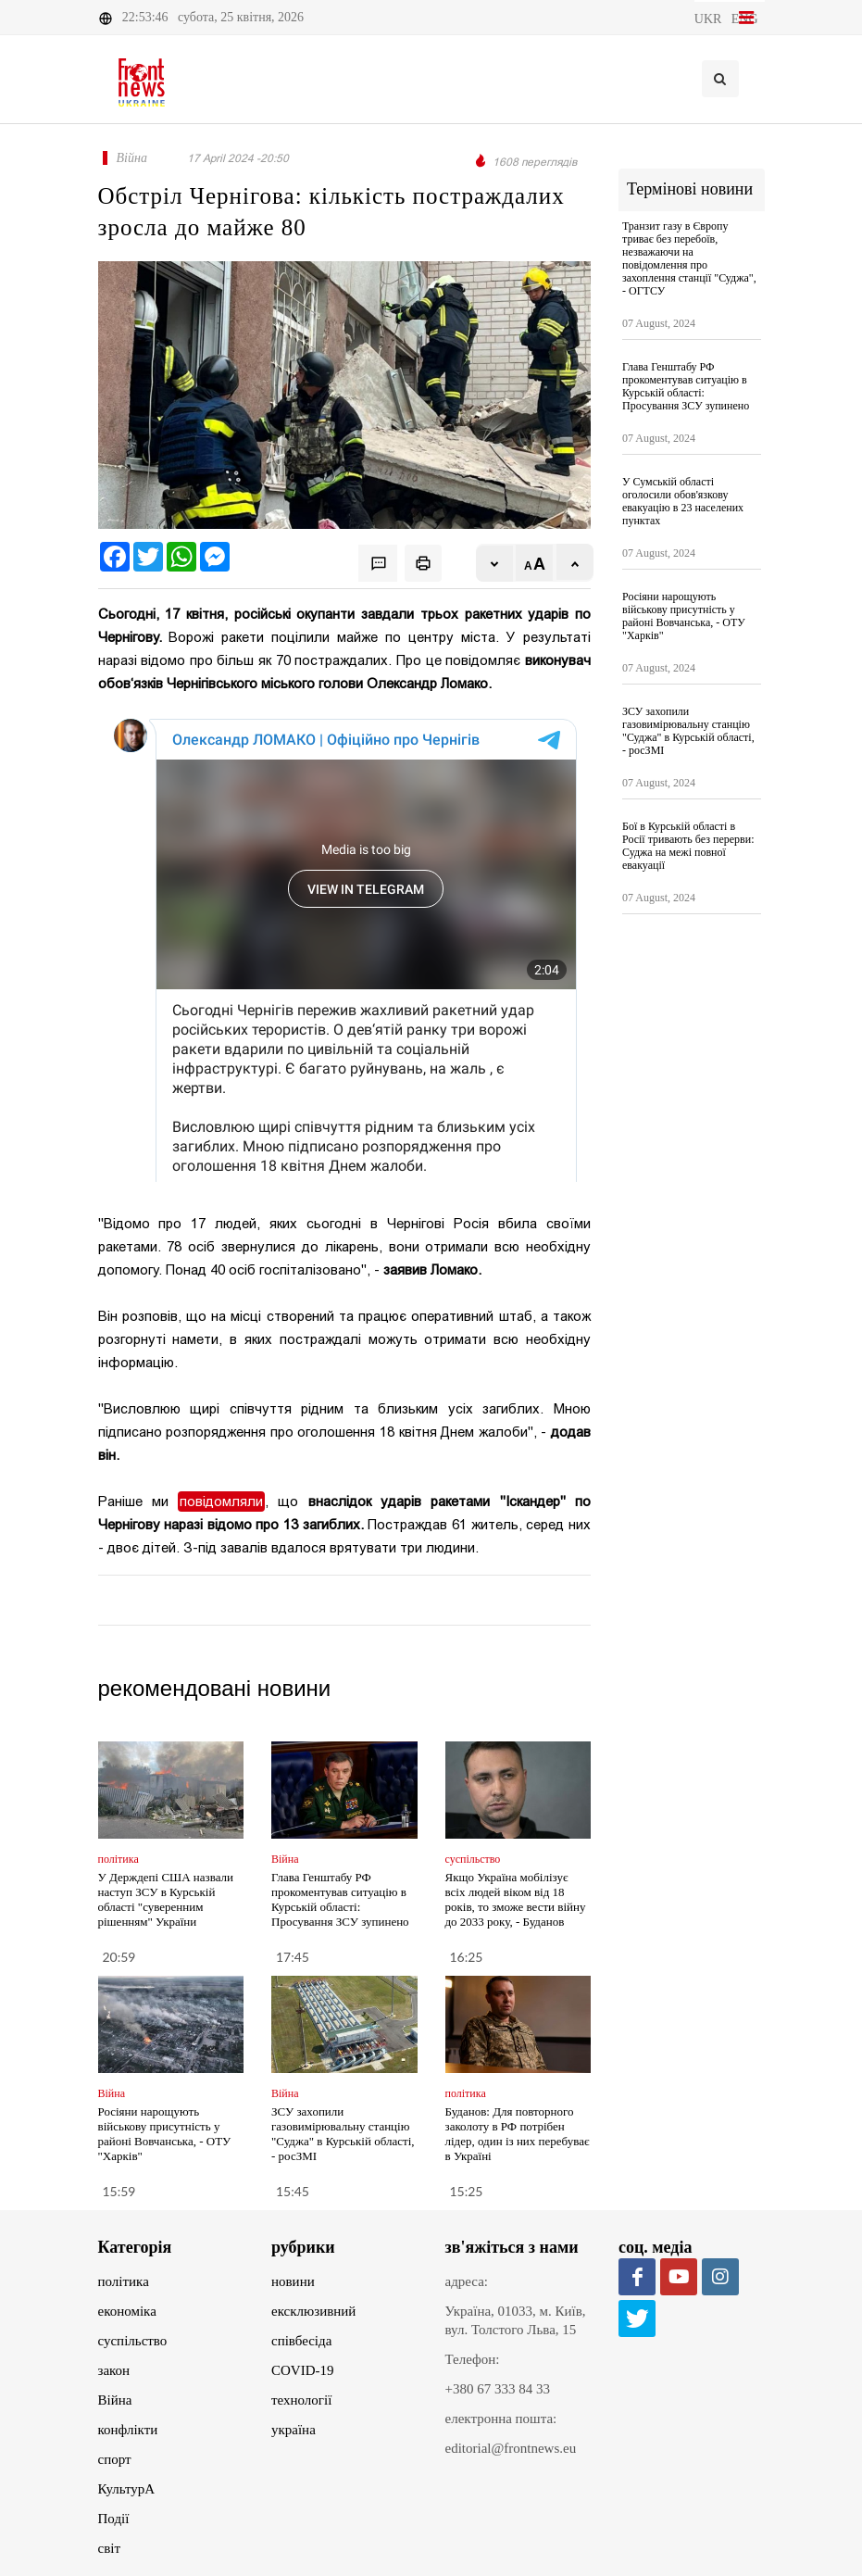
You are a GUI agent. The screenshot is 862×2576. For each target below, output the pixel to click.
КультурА (127, 2489)
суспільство (133, 2340)
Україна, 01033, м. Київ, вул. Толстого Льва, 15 (515, 2320)
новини (293, 2281)
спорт (114, 2459)
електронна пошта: (501, 2418)
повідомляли (221, 1501)
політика (123, 2281)
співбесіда (301, 2340)
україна (293, 2429)
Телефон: (472, 2359)
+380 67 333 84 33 (497, 2388)
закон (114, 2370)
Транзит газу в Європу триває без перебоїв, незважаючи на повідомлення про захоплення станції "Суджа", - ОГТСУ (689, 258)
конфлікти (128, 2429)
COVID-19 (302, 2370)
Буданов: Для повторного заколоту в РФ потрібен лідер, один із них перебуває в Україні (517, 2134)
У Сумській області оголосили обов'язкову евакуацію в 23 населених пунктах (682, 501)
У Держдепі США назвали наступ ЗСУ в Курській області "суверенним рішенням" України (166, 1899)
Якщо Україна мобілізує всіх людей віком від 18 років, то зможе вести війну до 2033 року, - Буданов (515, 1899)
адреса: (467, 2281)
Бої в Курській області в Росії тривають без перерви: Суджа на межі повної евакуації (688, 846)
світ (109, 2548)
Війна (115, 2400)
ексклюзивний (313, 2311)
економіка (127, 2311)
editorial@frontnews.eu (511, 2448)
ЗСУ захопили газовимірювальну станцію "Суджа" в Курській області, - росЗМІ (343, 2134)
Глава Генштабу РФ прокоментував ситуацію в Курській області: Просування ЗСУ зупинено (340, 1899)
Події (114, 2518)
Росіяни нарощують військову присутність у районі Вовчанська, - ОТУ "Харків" (164, 2134)
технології (301, 2400)
